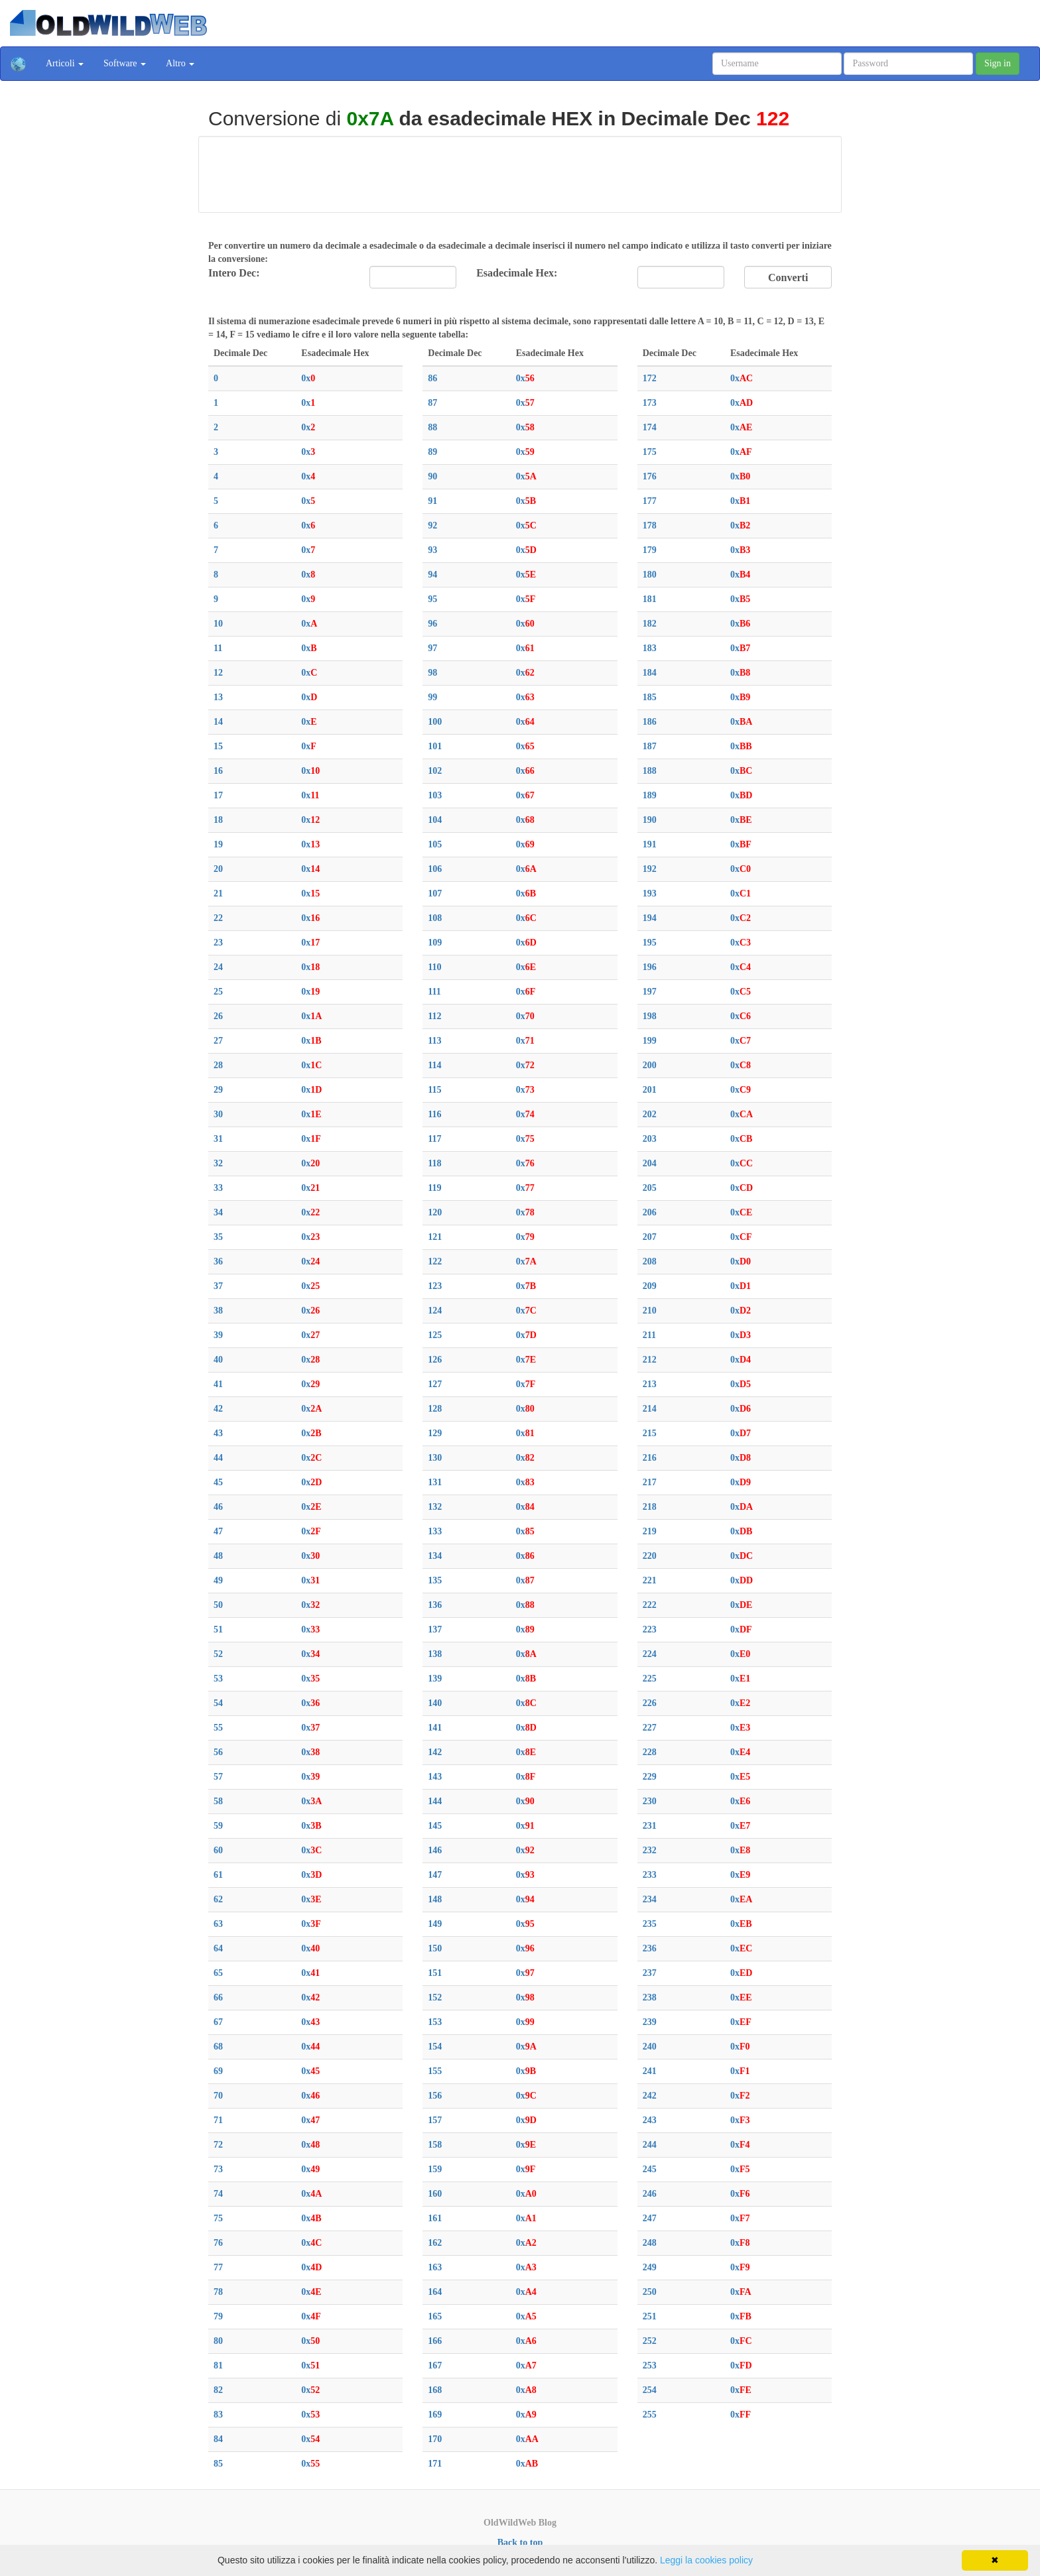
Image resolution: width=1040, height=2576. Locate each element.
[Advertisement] (520, 172)
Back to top (520, 2542)
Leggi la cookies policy (706, 2560)
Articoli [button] (65, 63)
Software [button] (124, 63)
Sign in (997, 63)
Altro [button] (180, 63)
